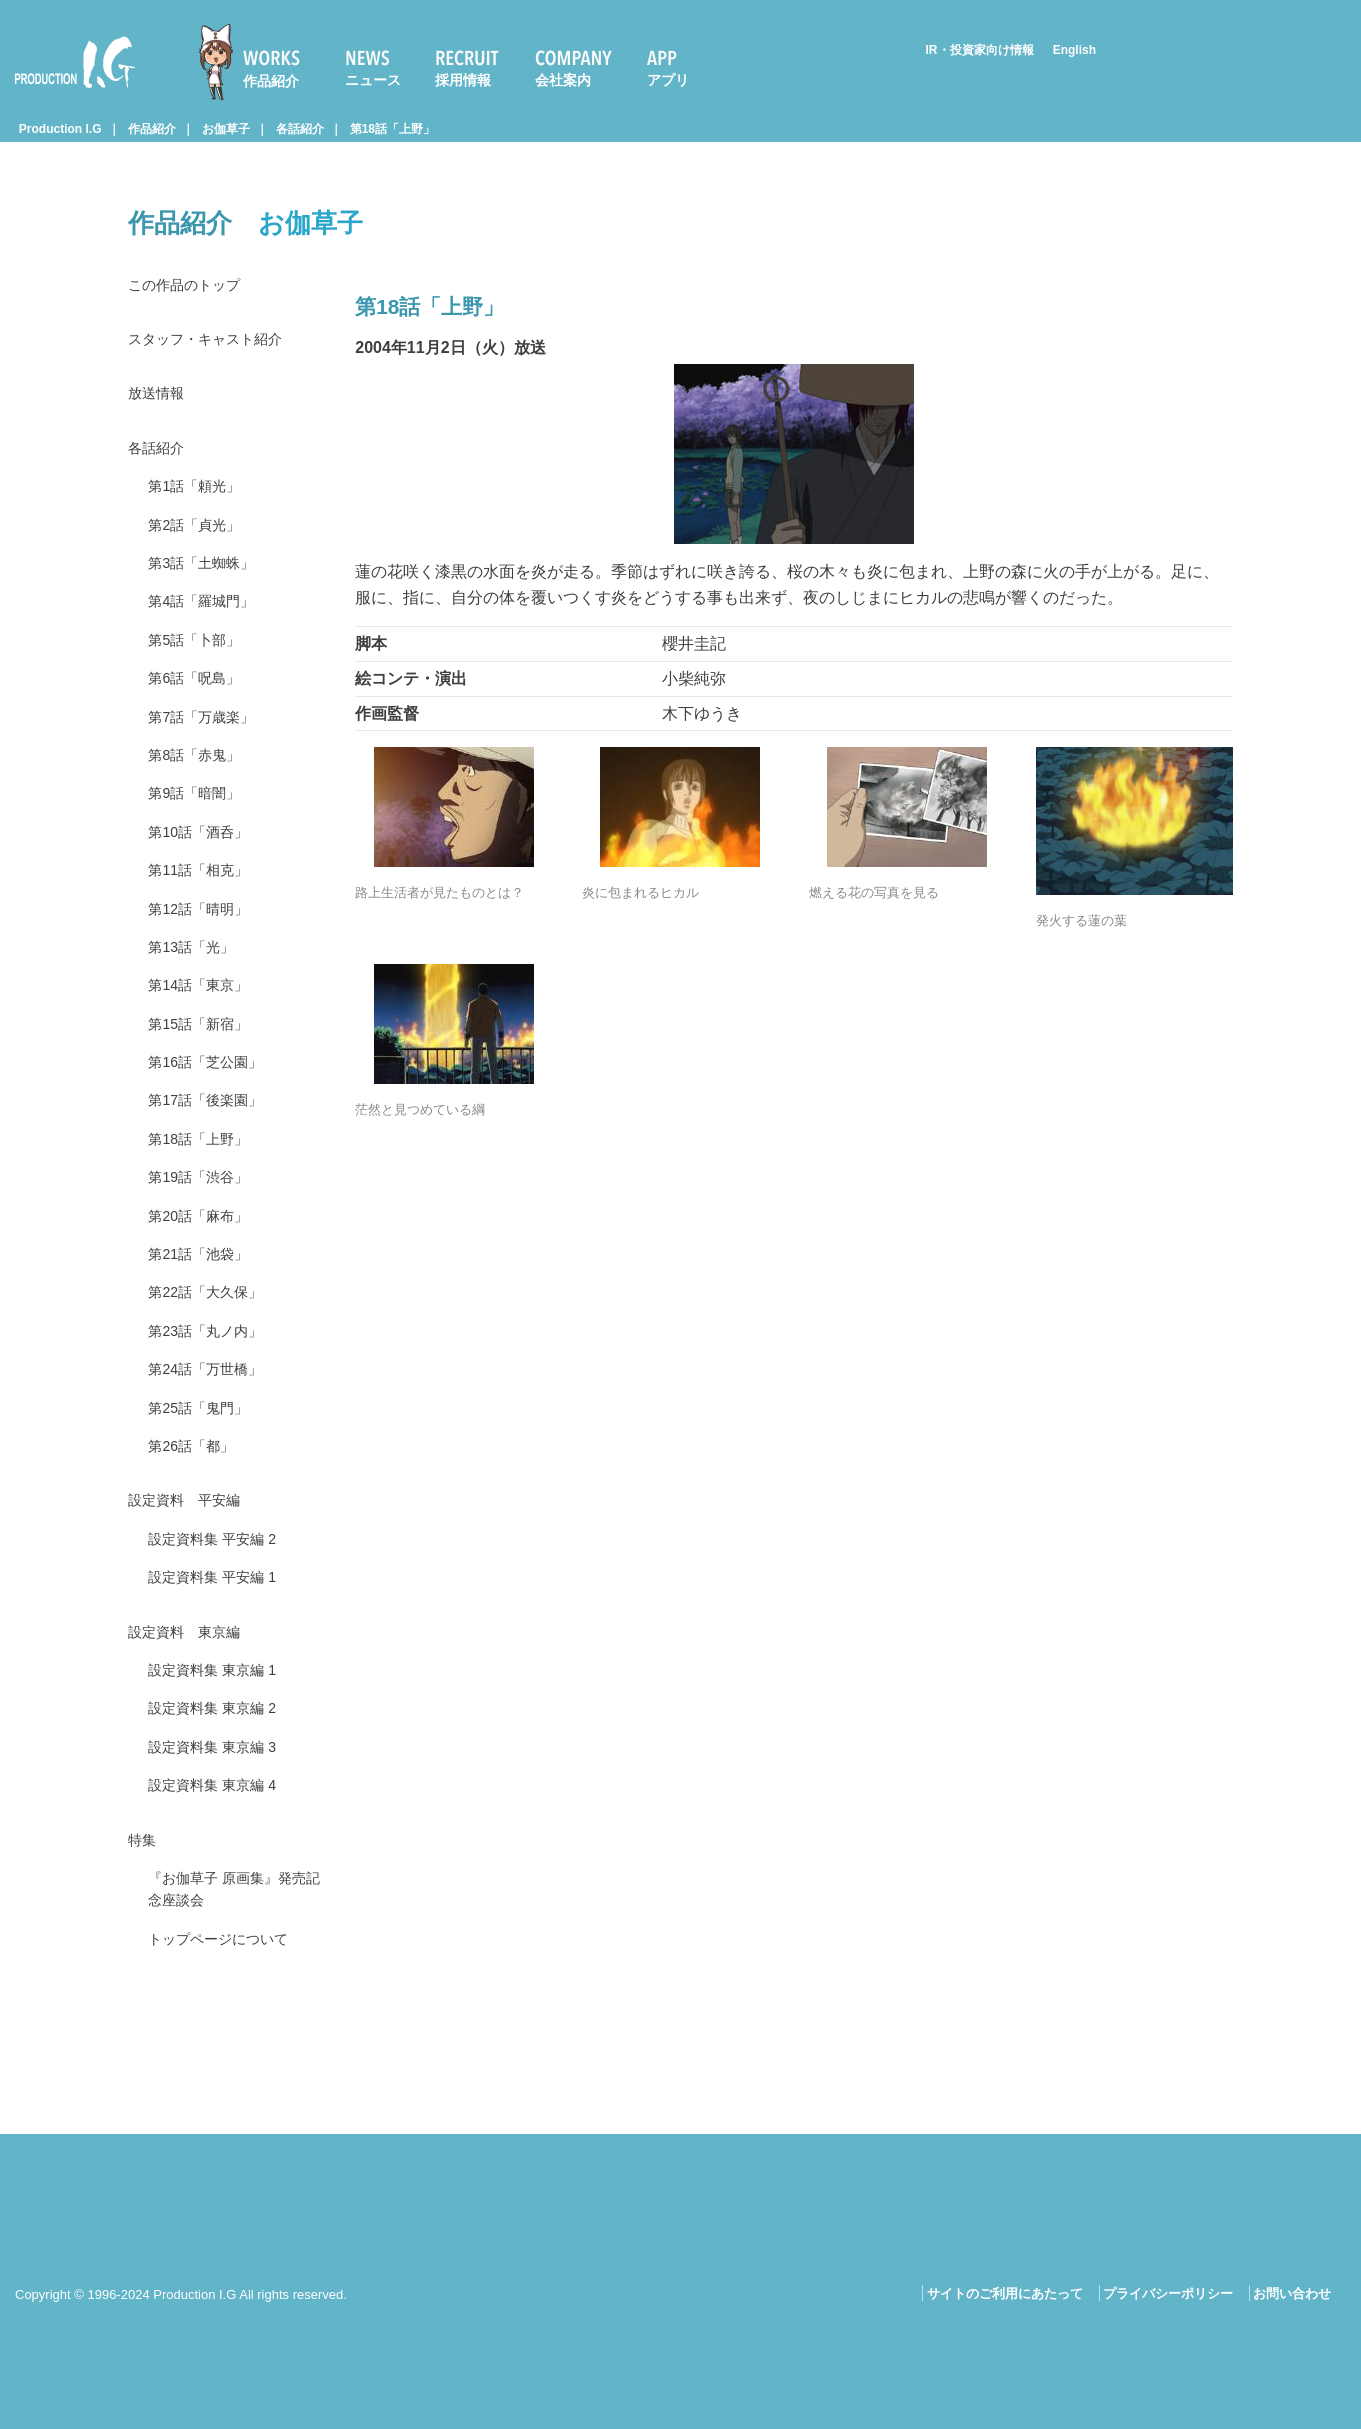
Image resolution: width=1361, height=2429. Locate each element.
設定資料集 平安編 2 (221, 1639)
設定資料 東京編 (192, 1738)
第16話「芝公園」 (213, 1124)
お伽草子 (226, 129)
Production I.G (75, 62)
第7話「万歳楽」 (208, 750)
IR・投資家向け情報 (980, 50)
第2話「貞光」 (200, 542)
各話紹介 (300, 129)
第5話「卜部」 (200, 666)
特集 (144, 1962)
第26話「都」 (197, 1540)
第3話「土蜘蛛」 (208, 583)
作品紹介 (271, 81)
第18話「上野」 (392, 129)
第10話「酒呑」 (205, 874)
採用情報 (463, 80)
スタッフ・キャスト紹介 (216, 343)
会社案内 (563, 80)
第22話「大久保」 (213, 1374)
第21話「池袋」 (205, 1332)
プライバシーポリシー (1168, 2293)
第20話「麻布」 (205, 1290)
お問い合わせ (1292, 2293)
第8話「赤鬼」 (200, 791)
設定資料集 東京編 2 (221, 1821)
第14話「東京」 (205, 1041)
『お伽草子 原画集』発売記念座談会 (230, 2017)
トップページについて (228, 2071)
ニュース (373, 80)
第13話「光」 (197, 999)
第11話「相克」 (205, 916)
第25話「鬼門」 (205, 1498)
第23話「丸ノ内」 (213, 1415)
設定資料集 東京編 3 (221, 1863)
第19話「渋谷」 (205, 1249)
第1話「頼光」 (200, 500)
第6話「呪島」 (200, 708)
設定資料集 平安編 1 (221, 1681)
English (1074, 50)
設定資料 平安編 (192, 1597)
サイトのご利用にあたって (1005, 2293)
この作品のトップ (192, 286)
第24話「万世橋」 (213, 1457)
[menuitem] (258, 62)
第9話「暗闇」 (200, 833)
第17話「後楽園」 (213, 1166)
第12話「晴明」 (205, 958)
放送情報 (160, 401)
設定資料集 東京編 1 (221, 1780)
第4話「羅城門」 (208, 625)
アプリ (668, 80)
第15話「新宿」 (205, 1082)
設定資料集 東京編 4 (221, 1905)
